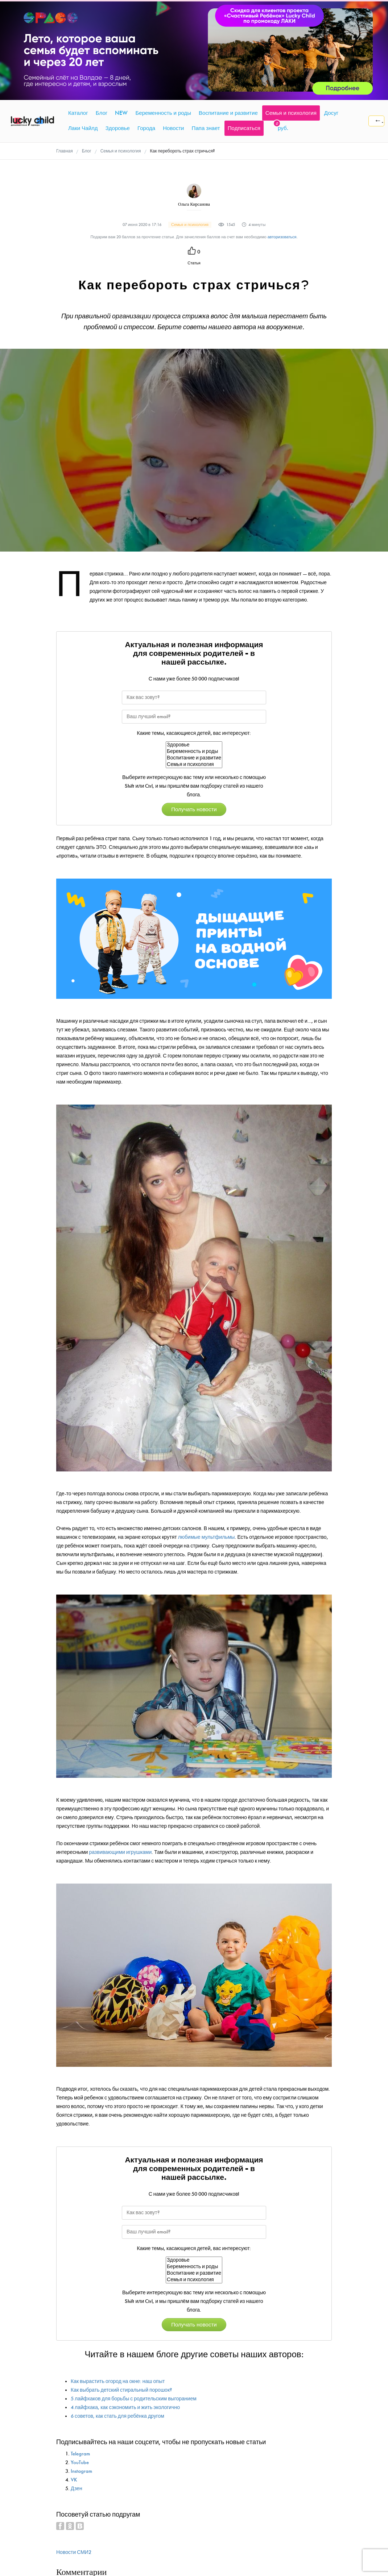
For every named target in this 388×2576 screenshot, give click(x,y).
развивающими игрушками (120, 1852)
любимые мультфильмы (206, 1537)
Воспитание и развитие (194, 758)
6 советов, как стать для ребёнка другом (117, 2416)
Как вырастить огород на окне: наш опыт (118, 2381)
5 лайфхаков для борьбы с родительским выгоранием (134, 2399)
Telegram (80, 2454)
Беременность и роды (194, 751)
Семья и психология (194, 764)
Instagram (81, 2471)
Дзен (76, 2488)
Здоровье (194, 745)
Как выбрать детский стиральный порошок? (121, 2390)
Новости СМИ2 (73, 2552)
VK (74, 2480)
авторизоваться (282, 237)
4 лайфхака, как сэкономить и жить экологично (125, 2407)
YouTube (80, 2462)
